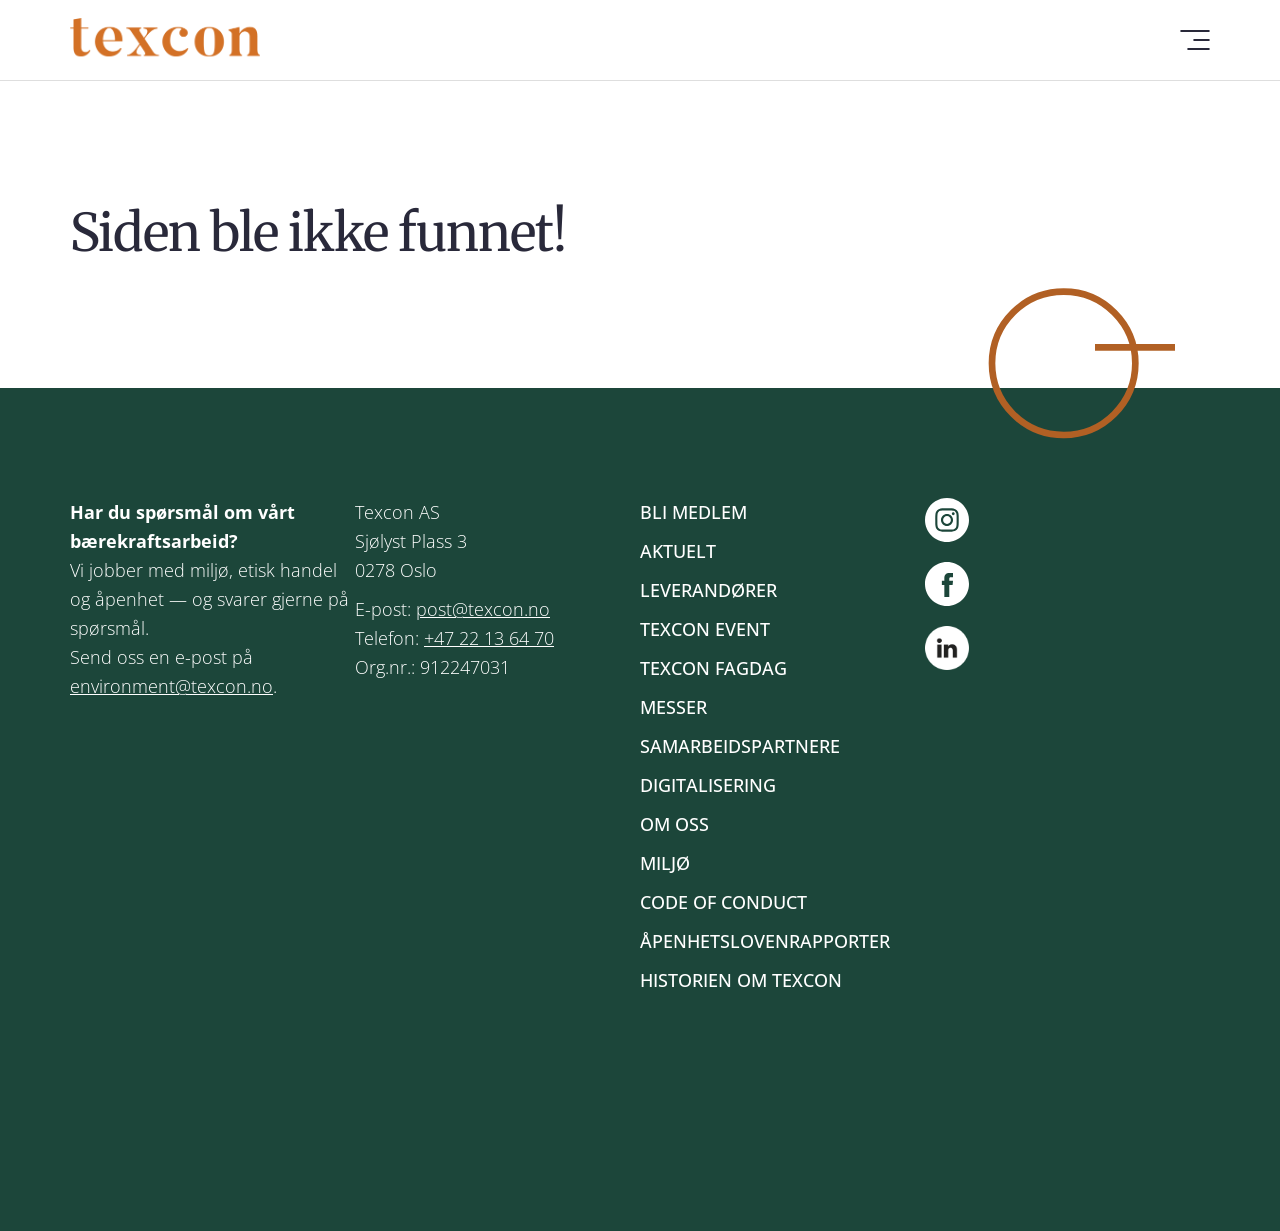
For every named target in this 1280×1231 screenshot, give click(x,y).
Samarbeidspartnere (740, 746)
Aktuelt (678, 551)
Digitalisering (708, 785)
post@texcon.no (483, 609)
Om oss (674, 824)
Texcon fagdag (713, 668)
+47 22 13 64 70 (489, 638)
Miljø (665, 863)
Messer (673, 707)
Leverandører (708, 590)
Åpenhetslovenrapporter (765, 941)
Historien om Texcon (741, 980)
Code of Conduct (723, 902)
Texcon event (705, 629)
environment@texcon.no (171, 686)
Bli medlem (693, 512)
